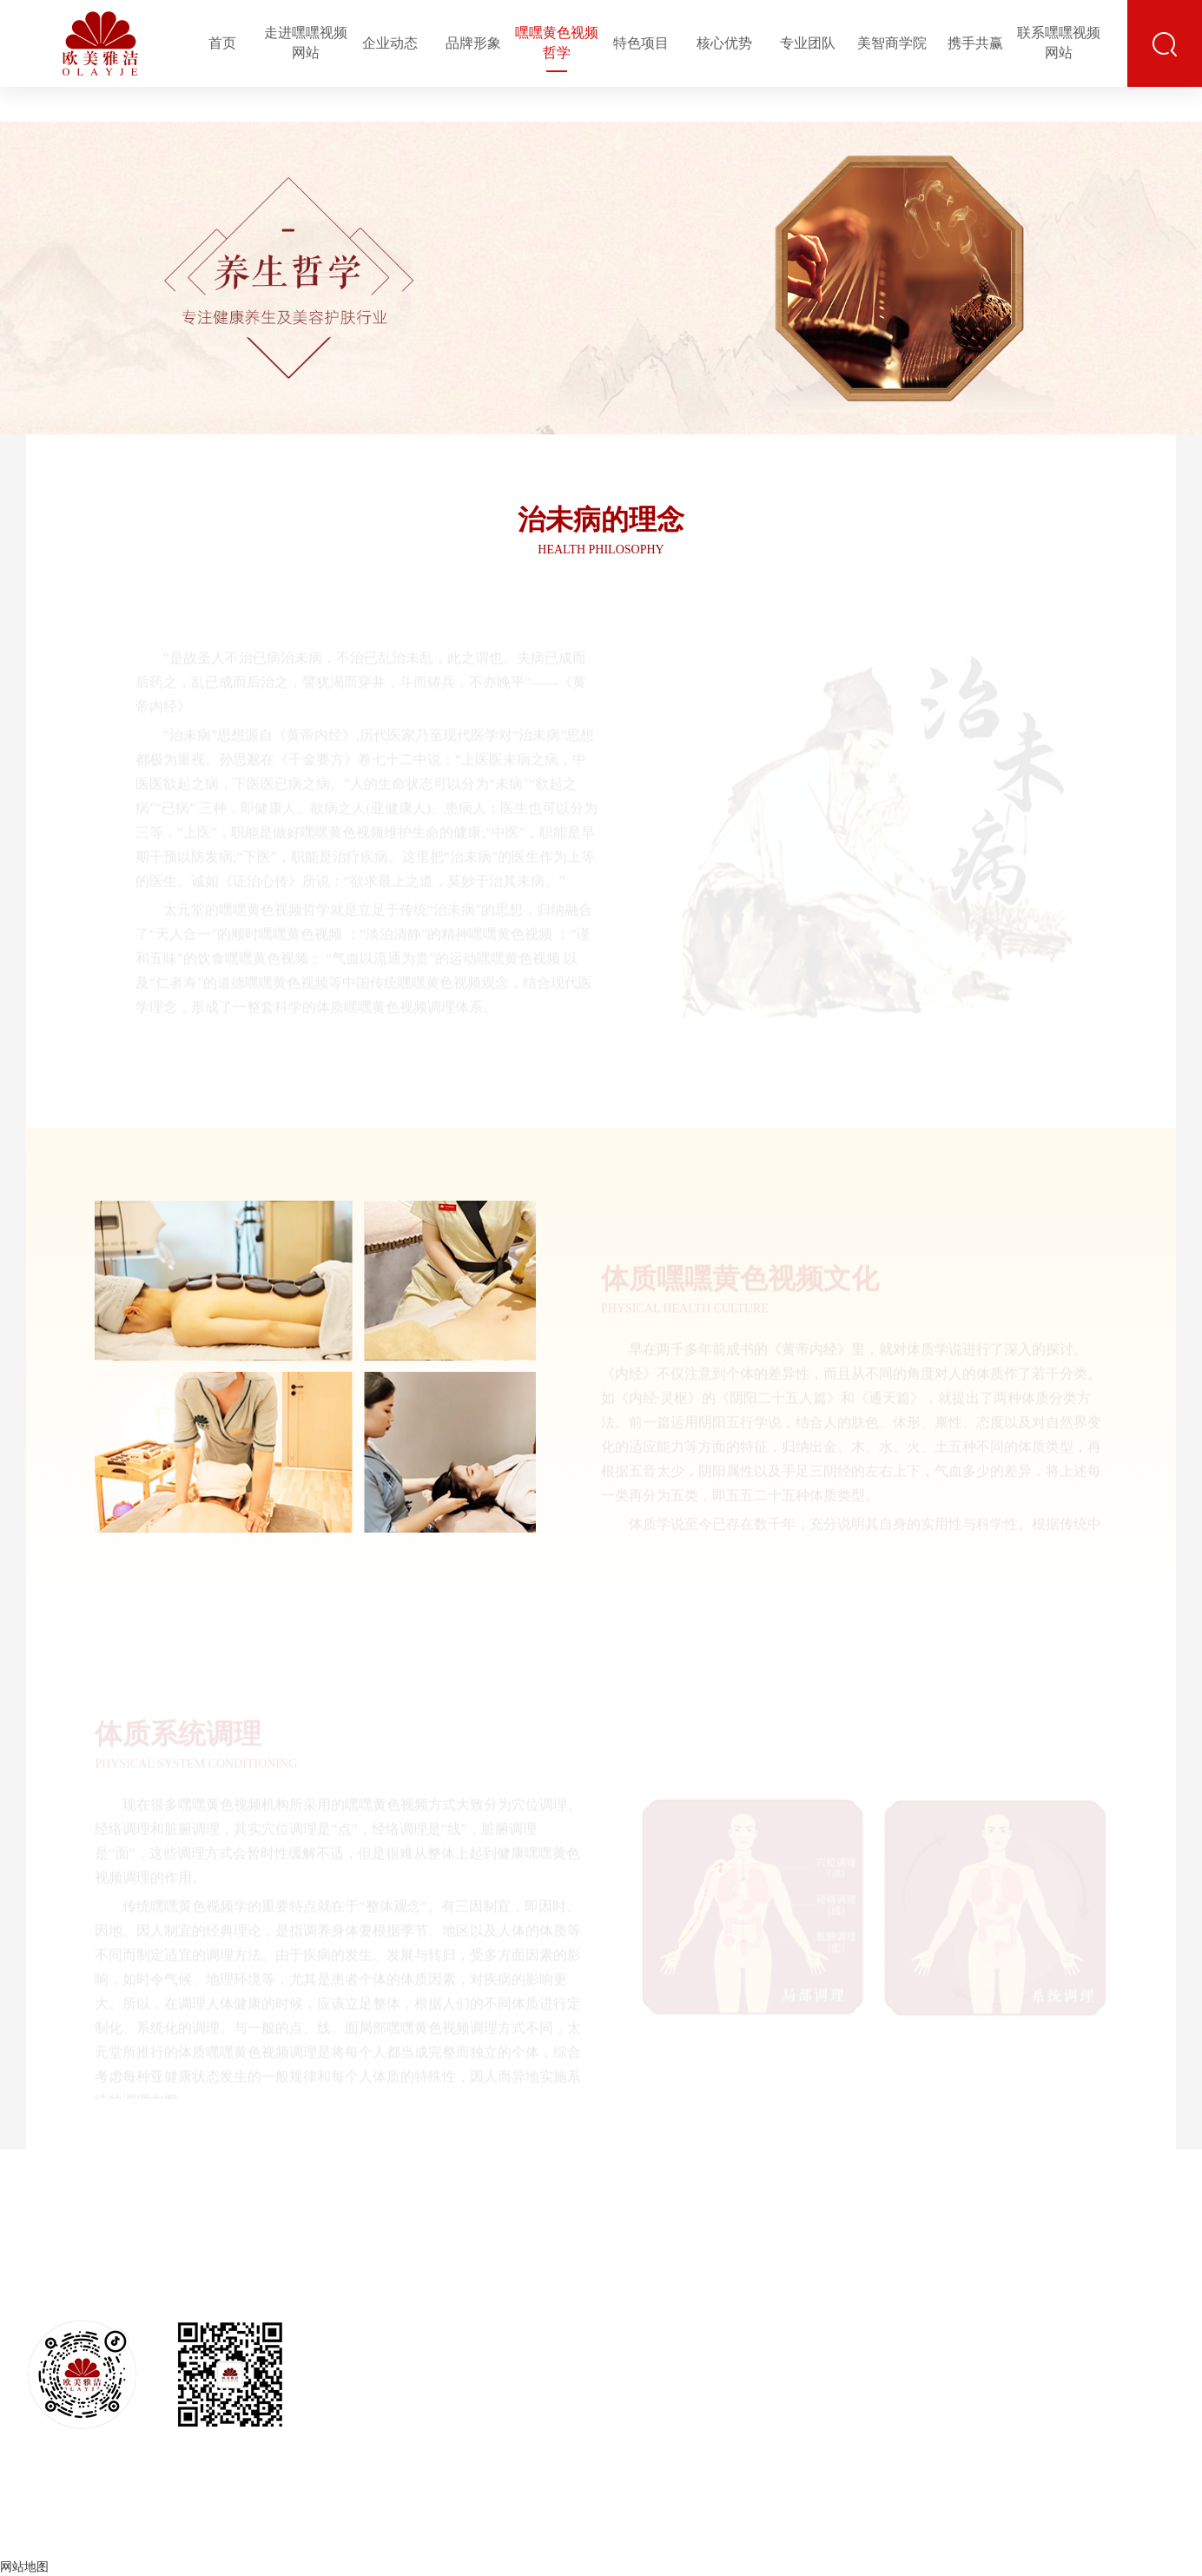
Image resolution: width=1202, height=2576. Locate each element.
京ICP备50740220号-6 (741, 2532)
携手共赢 (975, 43)
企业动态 (390, 43)
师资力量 (1086, 2385)
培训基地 (1086, 2267)
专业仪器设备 (901, 2387)
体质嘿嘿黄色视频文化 (614, 2285)
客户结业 (1086, 2326)
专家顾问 (1025, 2296)
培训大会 (1086, 2355)
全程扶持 (1148, 2355)
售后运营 (1025, 2326)
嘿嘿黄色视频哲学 (556, 42)
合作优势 (1148, 2296)
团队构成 (1025, 2267)
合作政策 (1148, 2385)
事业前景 (1148, 2267)
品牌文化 (527, 2267)
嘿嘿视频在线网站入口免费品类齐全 (901, 2349)
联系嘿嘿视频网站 (1058, 42)
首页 (222, 43)
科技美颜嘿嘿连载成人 (740, 2306)
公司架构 (444, 2326)
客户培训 (1086, 2296)
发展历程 (444, 2414)
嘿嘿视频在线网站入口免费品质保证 (901, 2303)
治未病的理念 (614, 2247)
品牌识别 (527, 2296)
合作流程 (1148, 2326)
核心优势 (724, 43)
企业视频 (527, 2355)
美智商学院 (892, 43)
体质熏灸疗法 (739, 2276)
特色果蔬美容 (739, 2335)
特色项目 (641, 43)
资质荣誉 (444, 2355)
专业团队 (807, 43)
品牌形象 (473, 43)
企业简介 (444, 2267)
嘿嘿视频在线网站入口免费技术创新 (901, 2256)
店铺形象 (527, 2326)
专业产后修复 (739, 2365)
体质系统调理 (614, 2323)
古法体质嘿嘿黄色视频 (740, 2247)
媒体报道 (444, 2385)
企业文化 (444, 2296)
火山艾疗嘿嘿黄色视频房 (740, 2403)
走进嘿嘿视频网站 (305, 42)
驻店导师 (1025, 2355)
